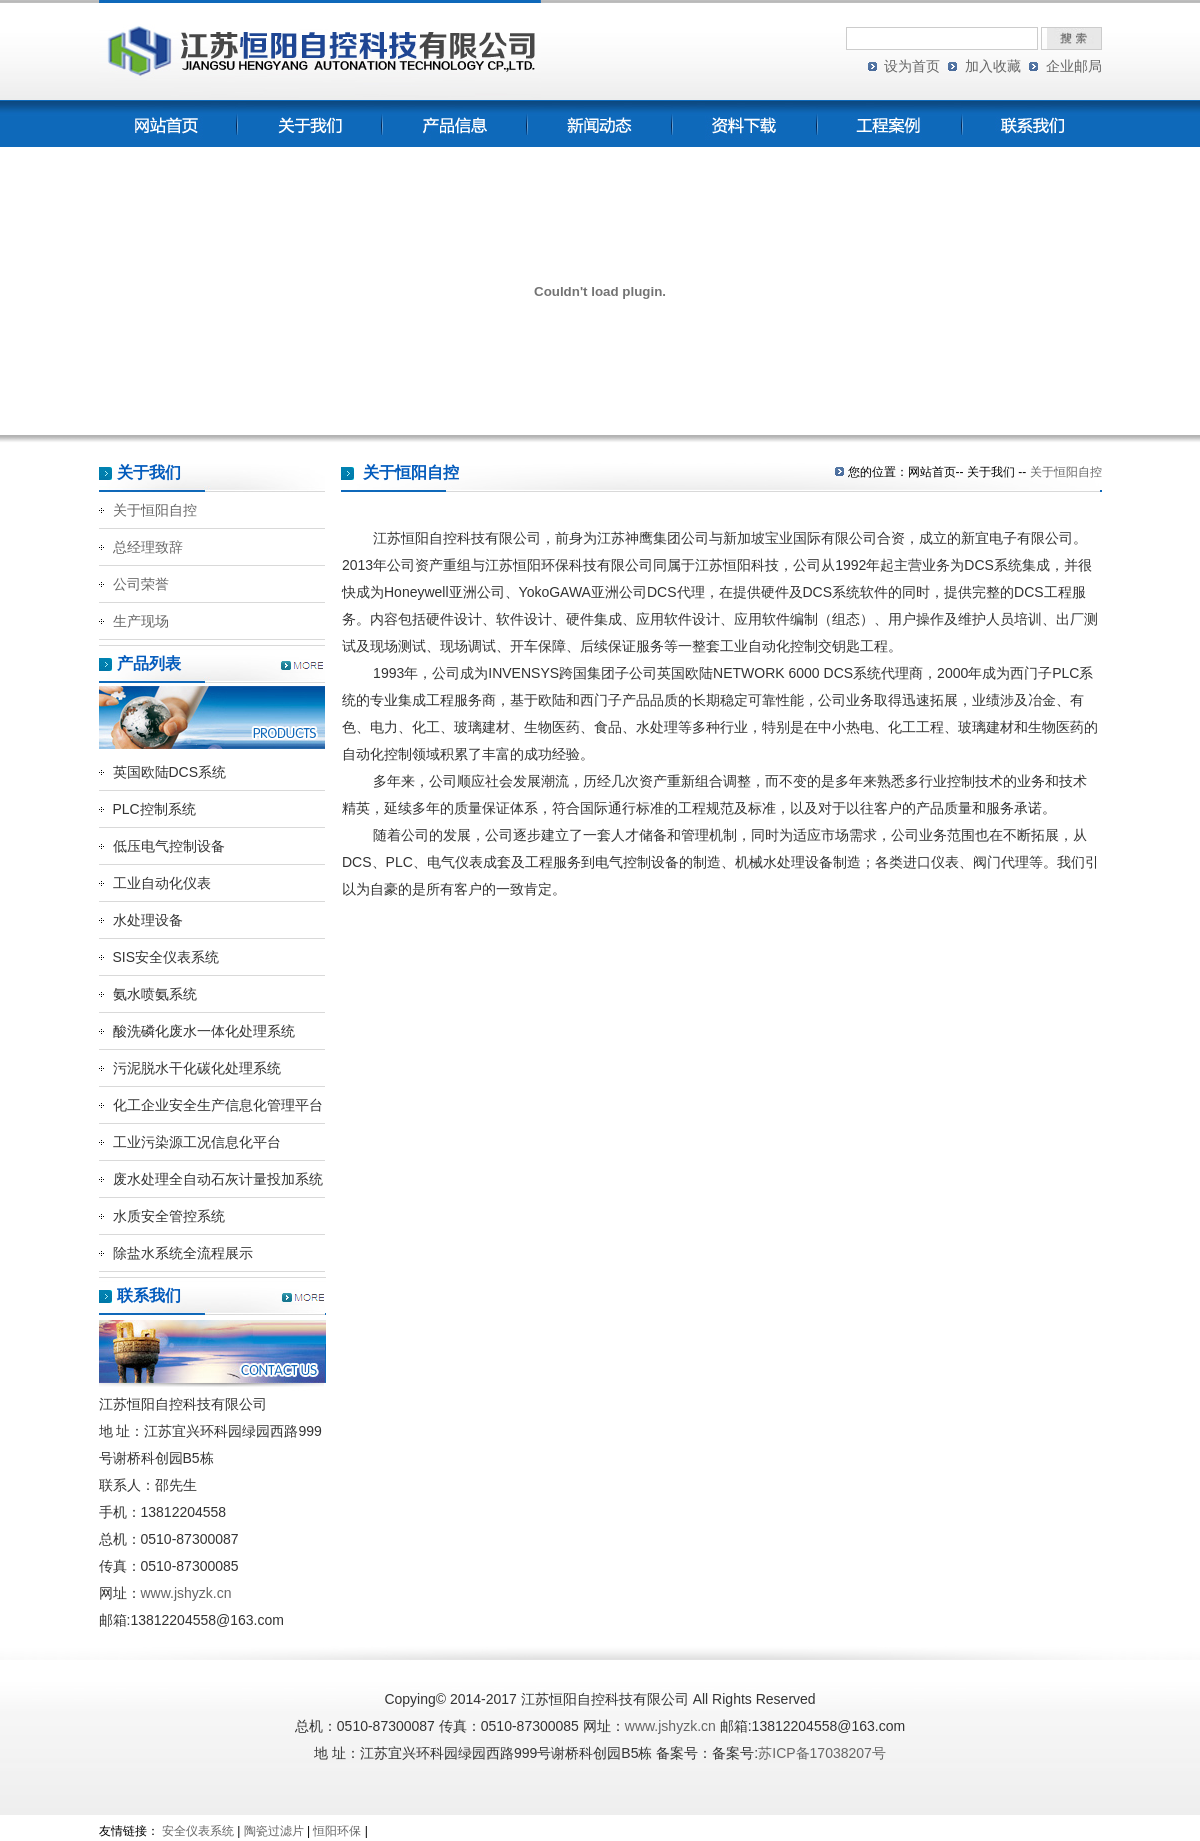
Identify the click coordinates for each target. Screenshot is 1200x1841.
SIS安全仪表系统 (166, 957)
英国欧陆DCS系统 (170, 772)
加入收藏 (993, 66)
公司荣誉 (141, 584)
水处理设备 (148, 920)
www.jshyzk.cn (186, 1593)
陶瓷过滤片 (274, 1831)
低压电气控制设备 (169, 846)
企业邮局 (1074, 66)
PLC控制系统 (154, 809)
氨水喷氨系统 (155, 994)
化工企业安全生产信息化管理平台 (218, 1105)
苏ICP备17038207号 (822, 1753)
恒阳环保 (337, 1831)
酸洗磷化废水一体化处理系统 (204, 1031)
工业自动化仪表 (162, 883)
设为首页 (912, 66)
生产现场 (141, 621)
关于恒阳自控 (155, 510)
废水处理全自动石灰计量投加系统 (218, 1179)
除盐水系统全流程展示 (183, 1253)
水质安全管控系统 (169, 1216)
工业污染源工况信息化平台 (197, 1142)
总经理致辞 (148, 547)
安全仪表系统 (198, 1831)
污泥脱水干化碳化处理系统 (197, 1068)
